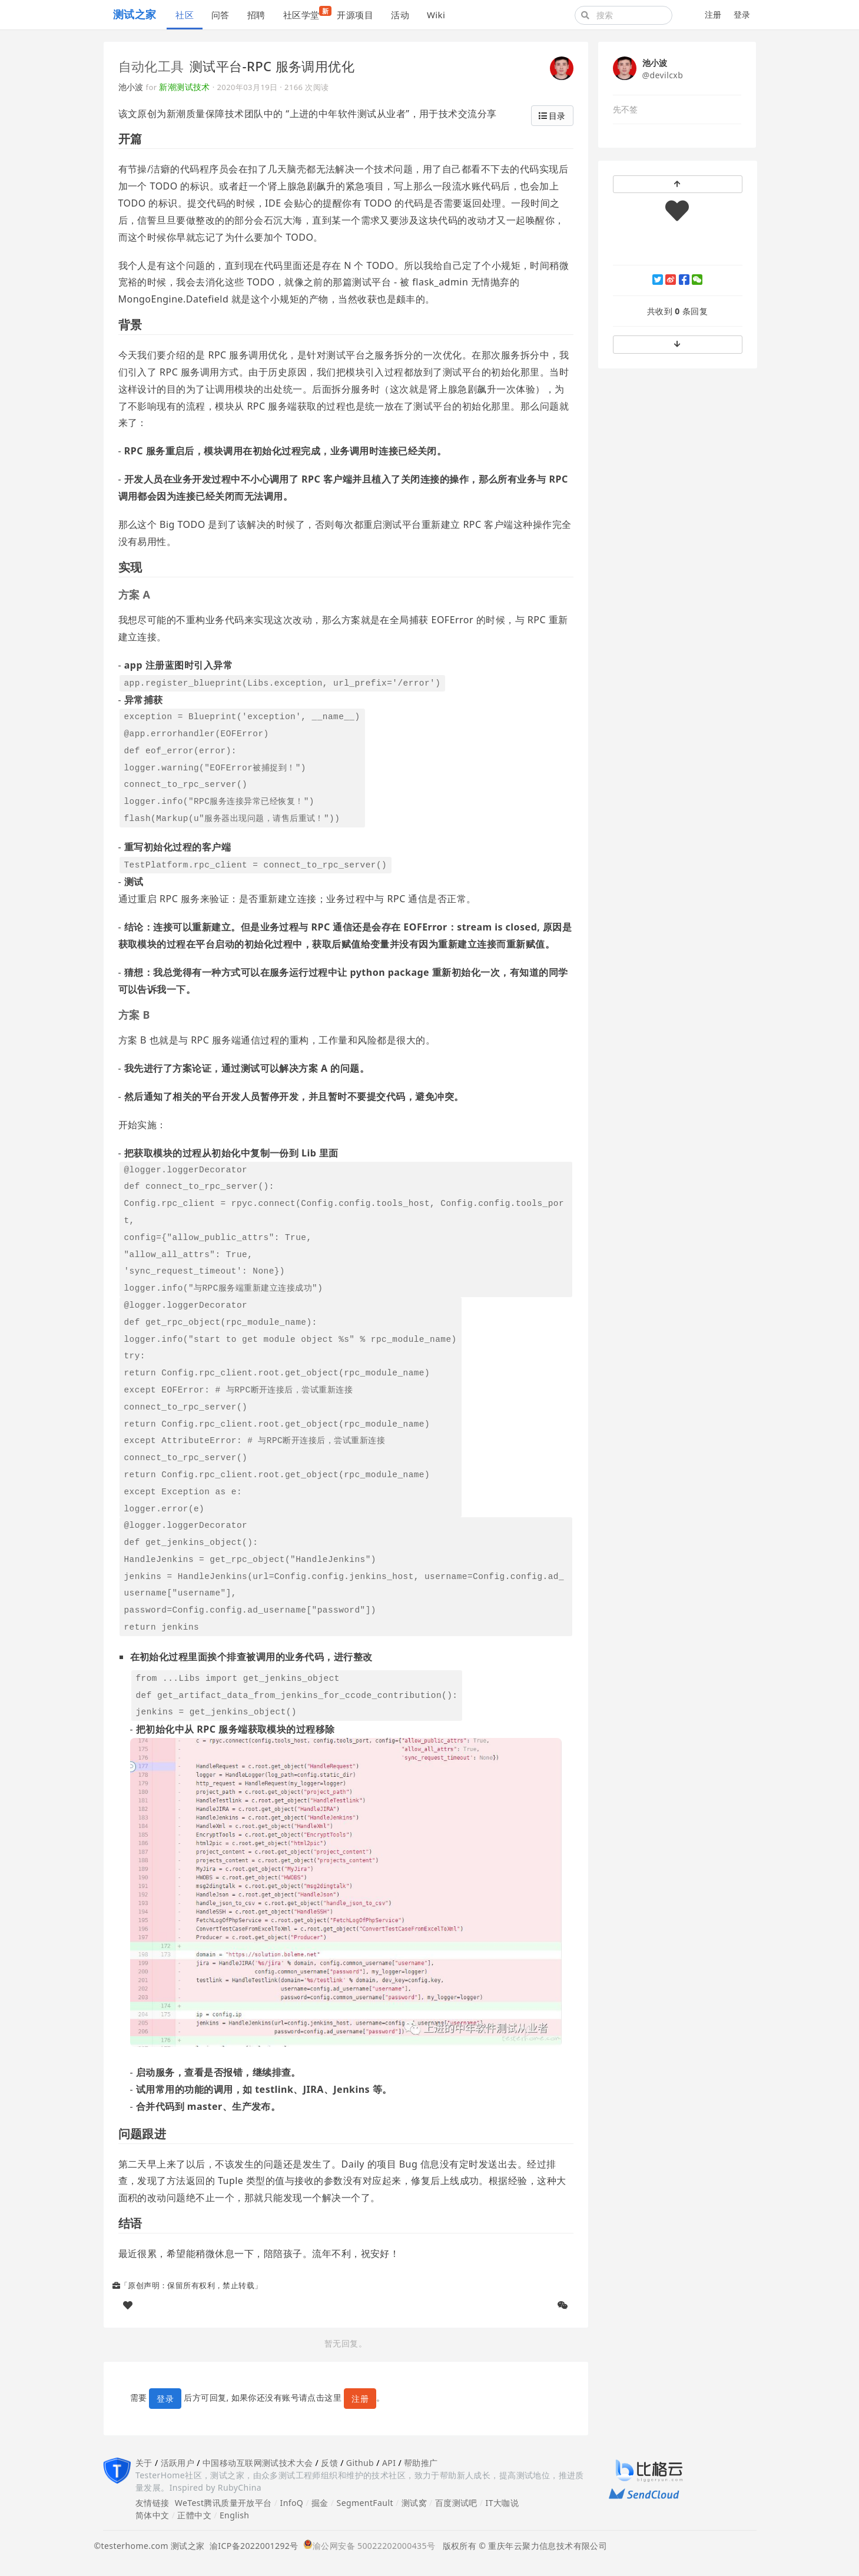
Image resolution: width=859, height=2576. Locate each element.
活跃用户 (178, 2462)
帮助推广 (421, 2462)
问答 (220, 15)
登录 (742, 14)
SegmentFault (365, 2502)
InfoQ (291, 2502)
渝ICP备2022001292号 (252, 2545)
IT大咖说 (502, 2502)
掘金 (320, 2502)
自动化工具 (151, 66)
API (389, 2462)
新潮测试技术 (184, 86)
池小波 (131, 86)
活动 (400, 15)
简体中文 (152, 2515)
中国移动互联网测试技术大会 (258, 2462)
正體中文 (194, 2515)
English (235, 2515)
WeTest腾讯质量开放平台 (223, 2502)
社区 (184, 15)
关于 (143, 2462)
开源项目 (355, 15)
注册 (713, 14)
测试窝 (414, 2502)
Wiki (436, 15)
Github (360, 2462)
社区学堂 (306, 13)
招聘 (256, 15)
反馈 (329, 2462)
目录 (552, 115)
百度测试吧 (456, 2502)
